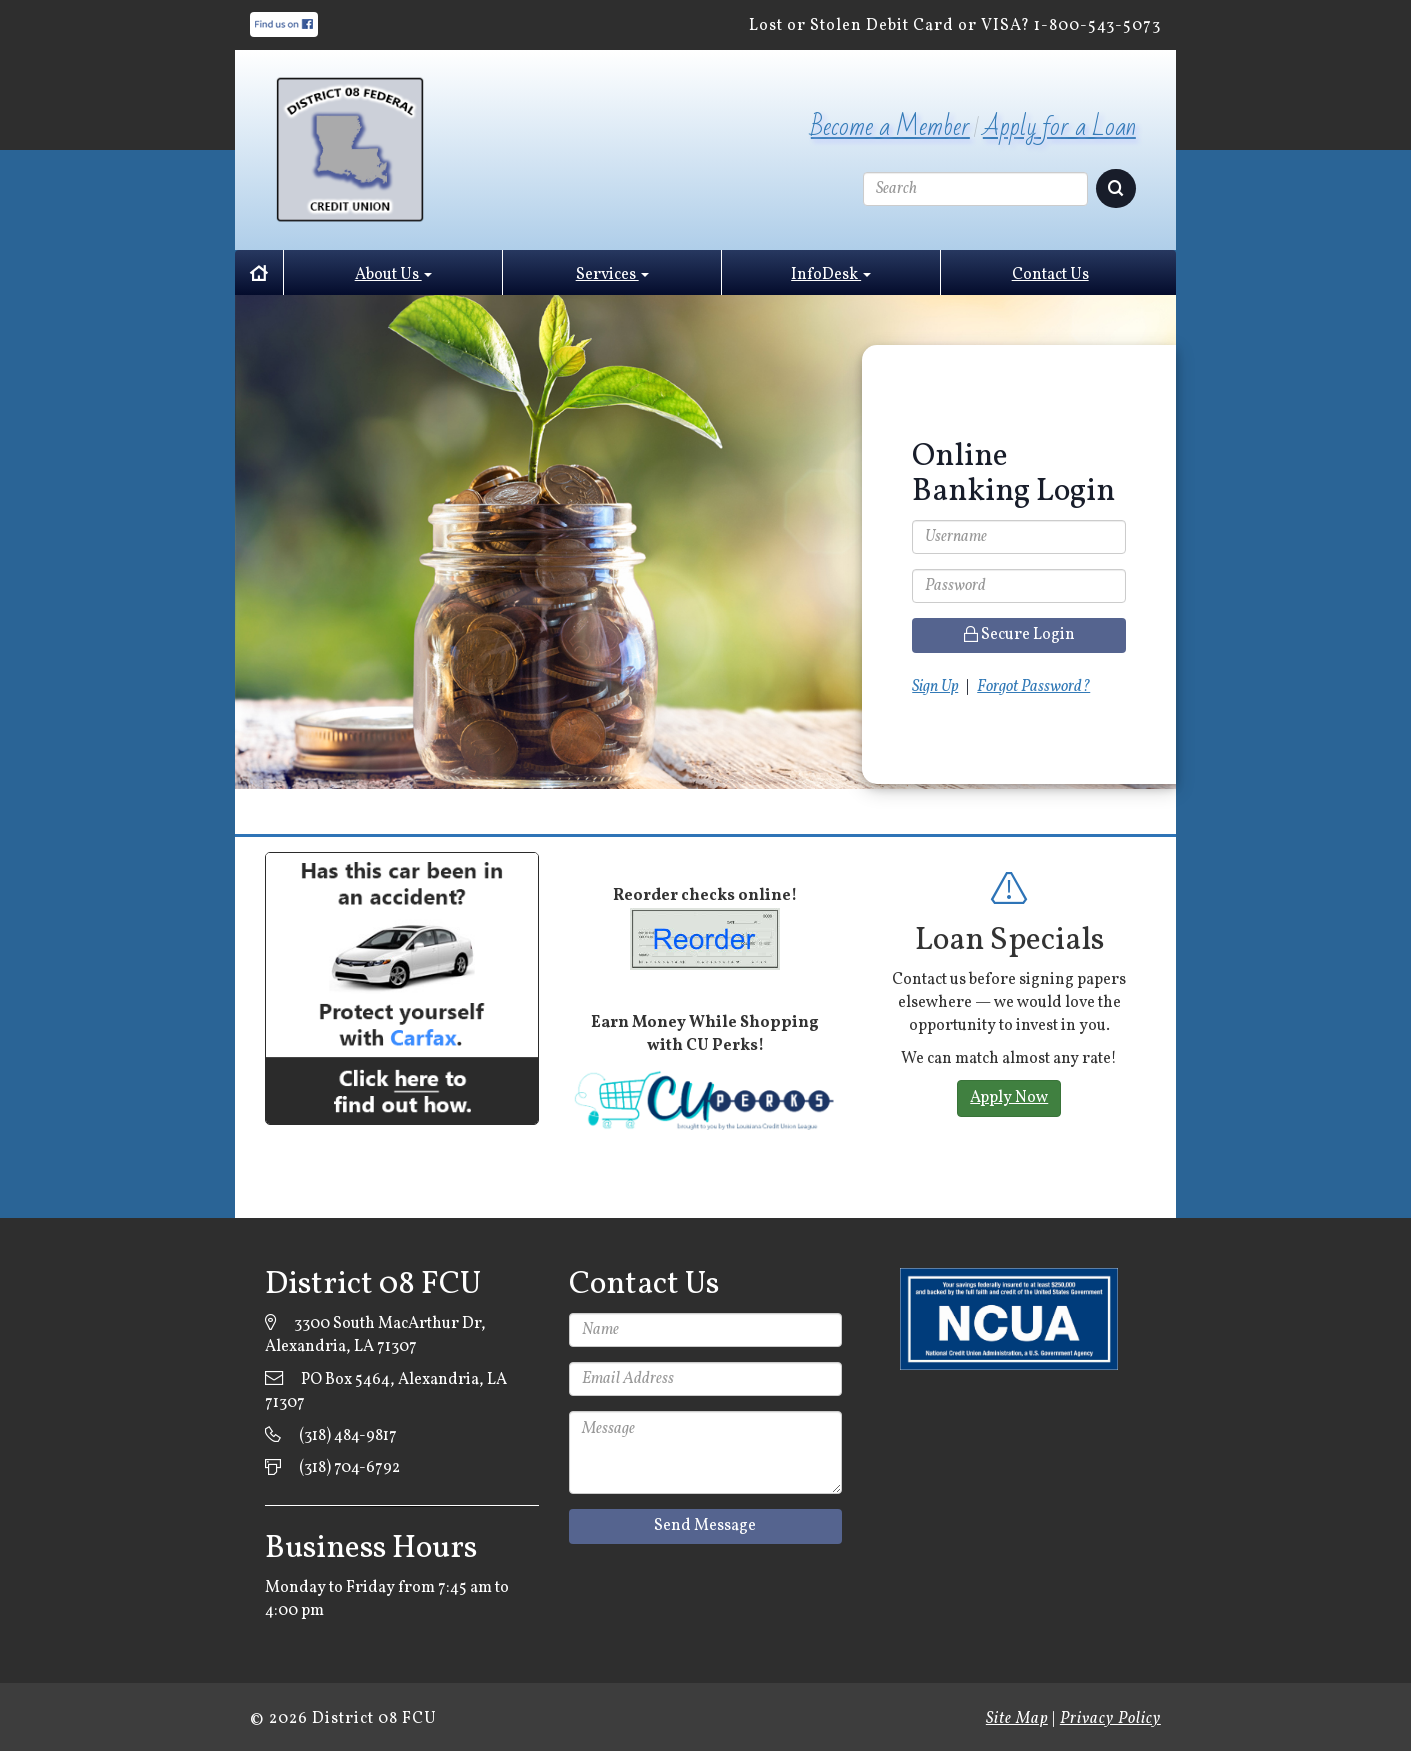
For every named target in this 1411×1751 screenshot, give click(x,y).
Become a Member (890, 127)
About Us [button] (393, 275)
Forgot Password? (1033, 687)
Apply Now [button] (1009, 1098)
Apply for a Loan (1059, 127)
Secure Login (1019, 635)
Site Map (1017, 1719)
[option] (1009, 1048)
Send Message (705, 1526)
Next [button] (1161, 1071)
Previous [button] (857, 1071)
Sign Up (935, 687)
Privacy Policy (1110, 1719)
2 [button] (1059, 1190)
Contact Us (1050, 275)
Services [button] (612, 275)
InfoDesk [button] (831, 275)
